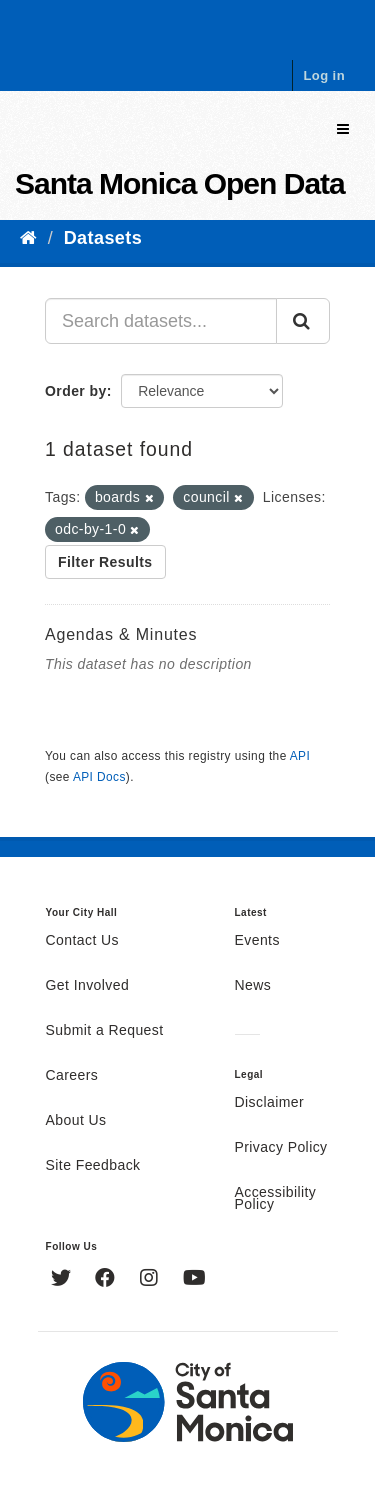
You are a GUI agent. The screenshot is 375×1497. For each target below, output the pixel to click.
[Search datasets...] (161, 321)
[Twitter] (63, 1280)
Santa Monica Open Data (180, 183)
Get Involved (88, 986)
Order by (76, 391)
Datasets (103, 238)
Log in (324, 75)
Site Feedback (93, 1166)
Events (257, 941)
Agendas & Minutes (121, 634)
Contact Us (82, 941)
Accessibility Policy (276, 1199)
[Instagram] (151, 1280)
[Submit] (303, 321)
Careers (72, 1076)
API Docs (99, 777)
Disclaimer (270, 1103)
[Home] (28, 238)
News (253, 986)
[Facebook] (107, 1280)
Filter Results (105, 562)
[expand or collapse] (343, 129)
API (300, 756)
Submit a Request (105, 1031)
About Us (76, 1121)
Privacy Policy (281, 1148)
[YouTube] (194, 1280)
